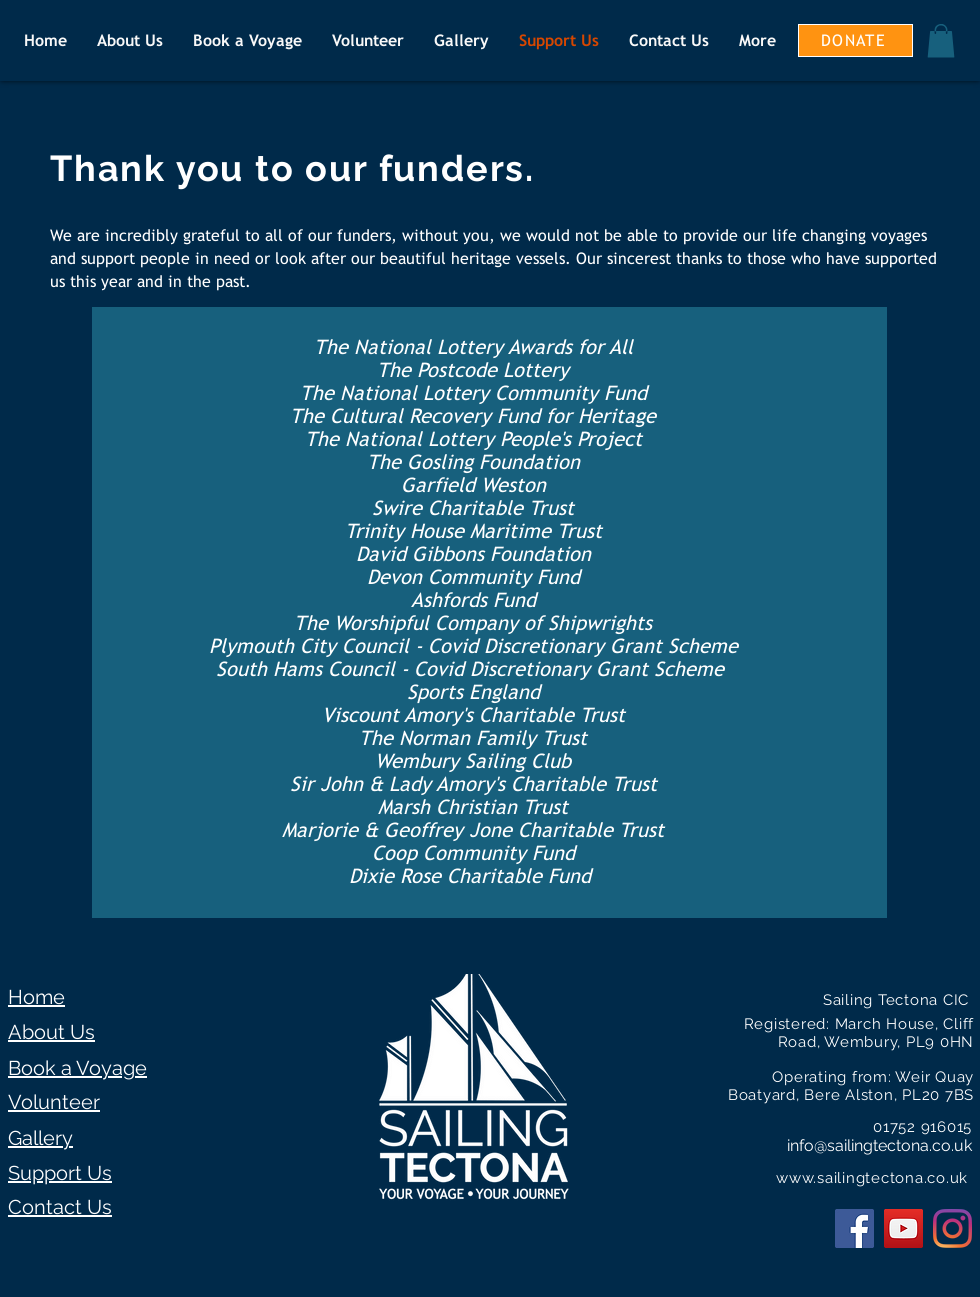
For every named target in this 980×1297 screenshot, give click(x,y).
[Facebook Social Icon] (854, 1228)
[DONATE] (855, 40)
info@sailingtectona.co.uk (879, 1145)
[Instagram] (952, 1228)
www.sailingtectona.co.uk (872, 1178)
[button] (941, 40)
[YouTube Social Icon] (903, 1228)
